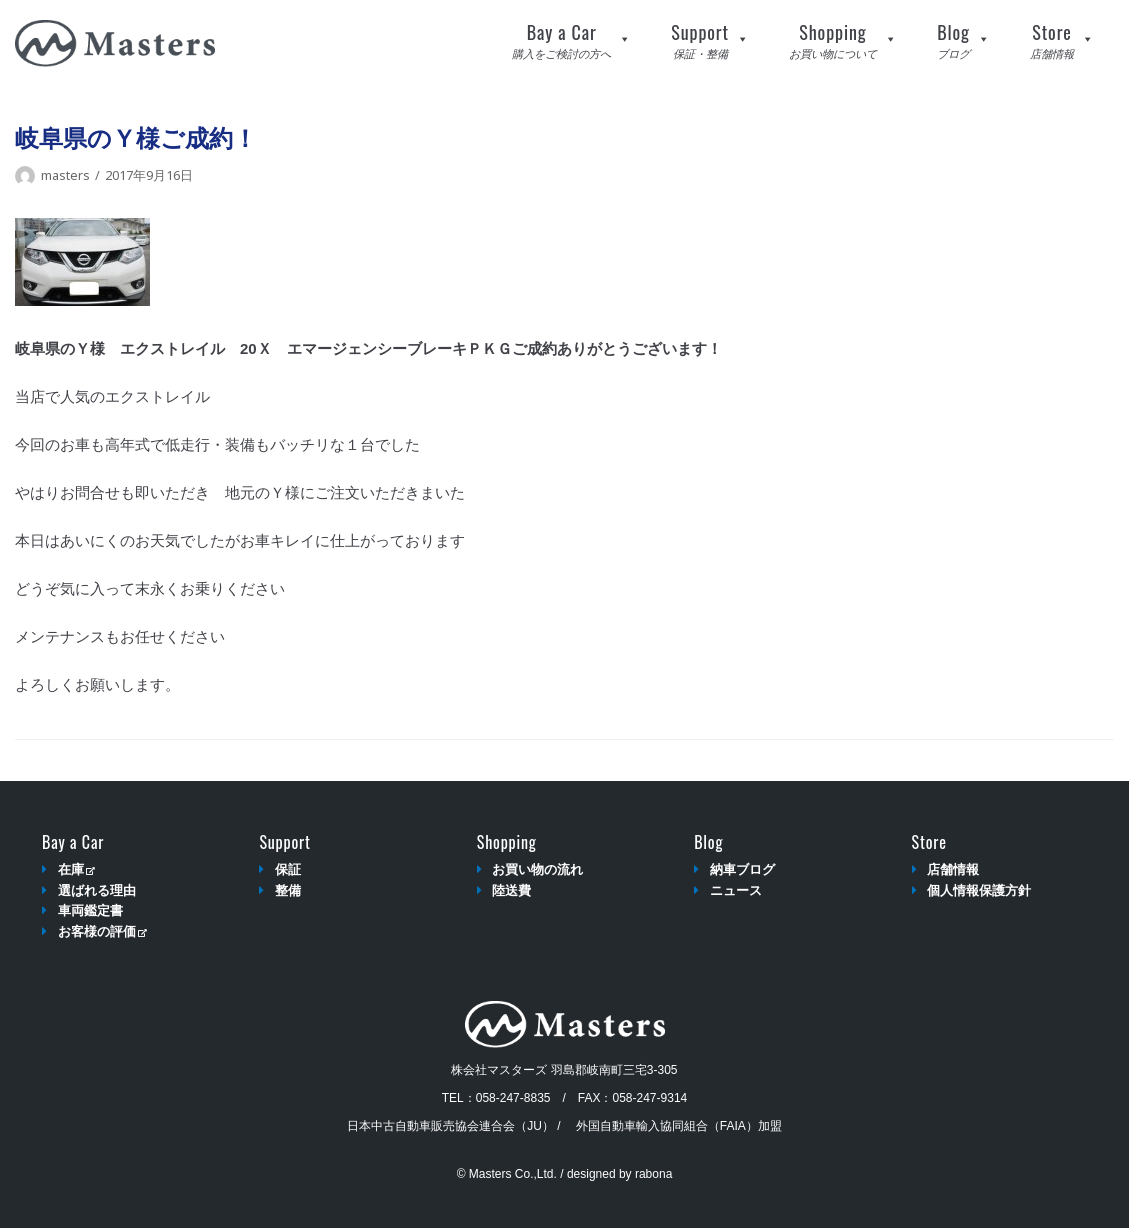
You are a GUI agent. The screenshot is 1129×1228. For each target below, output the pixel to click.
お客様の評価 (102, 931)
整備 (288, 890)
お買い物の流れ (537, 869)
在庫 (76, 869)
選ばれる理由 (97, 890)
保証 (288, 869)
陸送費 (511, 890)
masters (65, 175)
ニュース (736, 890)
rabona (653, 1174)
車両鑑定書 (90, 910)
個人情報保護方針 (979, 890)
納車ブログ (742, 869)
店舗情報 (953, 869)
